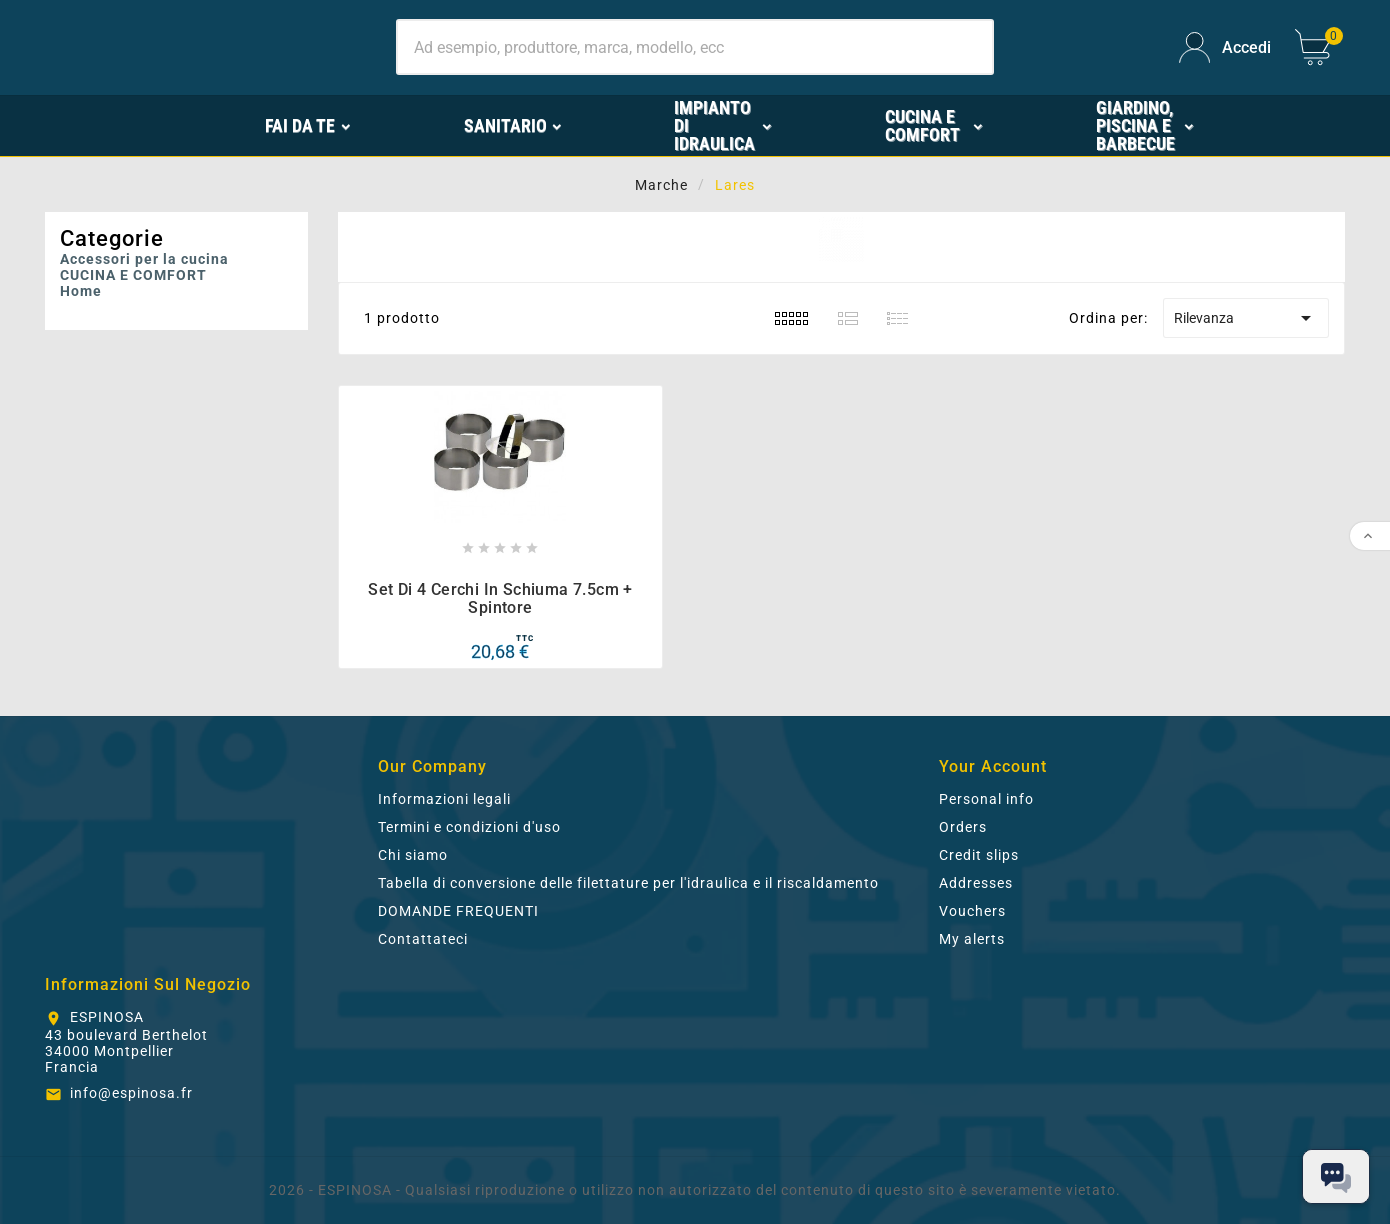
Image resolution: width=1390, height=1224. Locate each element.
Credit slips (979, 855)
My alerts (972, 939)
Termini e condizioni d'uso (469, 827)
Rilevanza (1245, 318)
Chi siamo (413, 855)
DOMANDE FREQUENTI (458, 911)
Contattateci (423, 939)
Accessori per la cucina (144, 259)
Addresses (976, 883)
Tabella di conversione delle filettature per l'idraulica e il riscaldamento (628, 883)
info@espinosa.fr (131, 1093)
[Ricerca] (694, 47)
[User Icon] (1225, 47)
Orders (963, 827)
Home (81, 291)
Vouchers (972, 911)
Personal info (986, 799)
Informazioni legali (444, 799)
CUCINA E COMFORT (133, 275)
